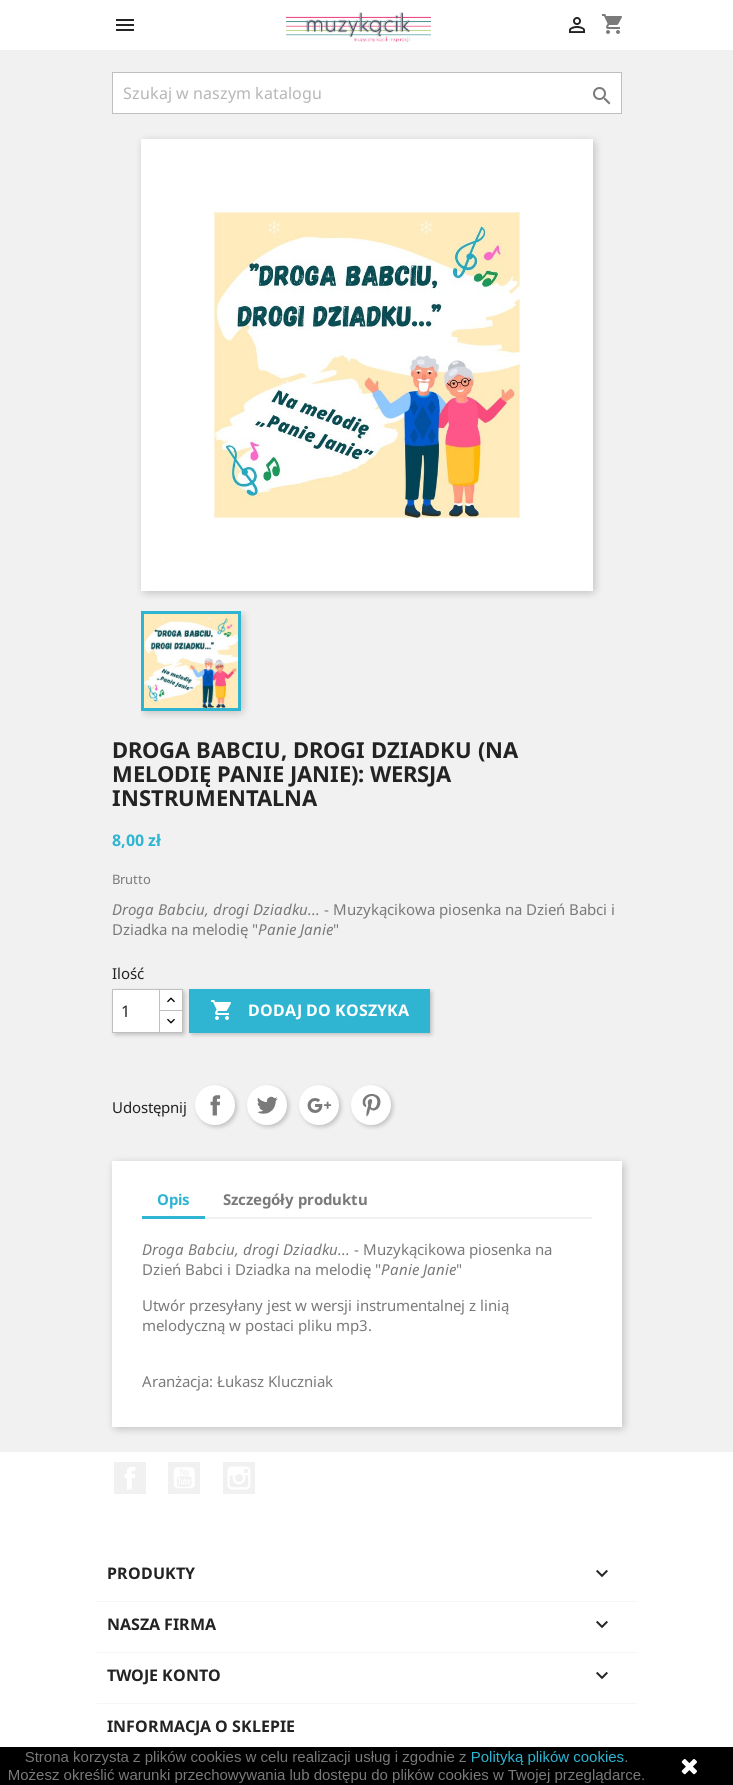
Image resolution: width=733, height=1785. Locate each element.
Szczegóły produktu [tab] (295, 1199)
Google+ (319, 1105)
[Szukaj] (367, 93)
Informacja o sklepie (201, 1726)
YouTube (184, 1478)
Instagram (239, 1478)
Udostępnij (215, 1105)
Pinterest (371, 1105)
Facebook (130, 1478)
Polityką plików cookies (547, 1756)
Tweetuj (267, 1105)
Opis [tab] (173, 1199)
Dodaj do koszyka (309, 1011)
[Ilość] (136, 1011)
